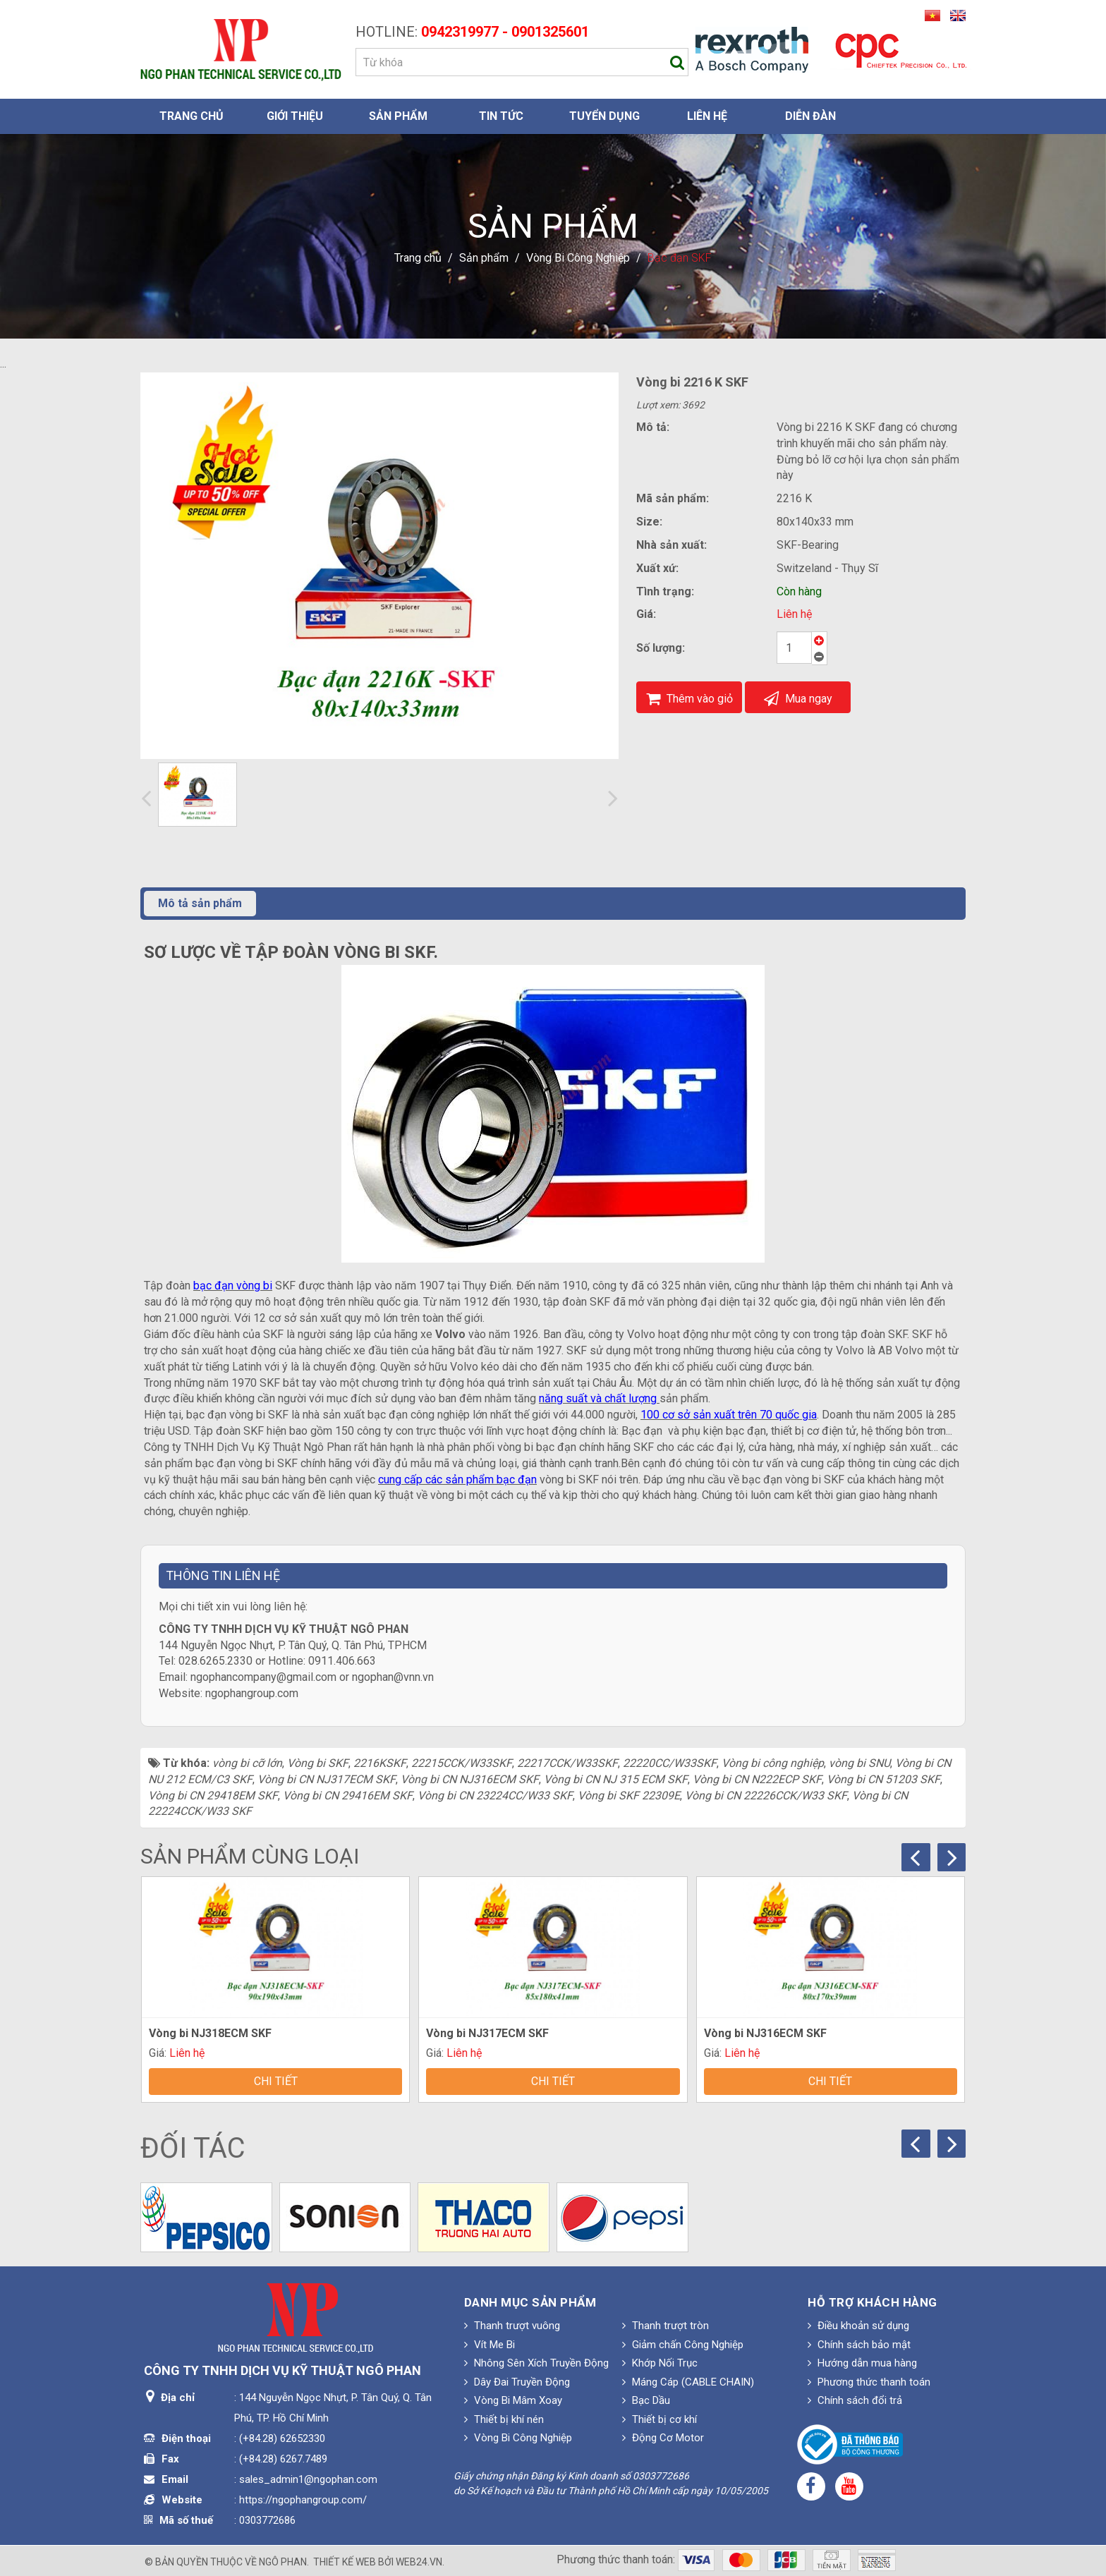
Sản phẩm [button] (398, 116)
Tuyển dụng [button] (604, 116)
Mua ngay (798, 698)
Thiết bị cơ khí (659, 2419)
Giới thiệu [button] (295, 116)
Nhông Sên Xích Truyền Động (536, 2363)
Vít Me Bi (489, 2344)
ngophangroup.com (251, 1693)
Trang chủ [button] (191, 116)
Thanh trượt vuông (512, 2325)
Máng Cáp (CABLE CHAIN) (688, 2382)
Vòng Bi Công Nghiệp (518, 2437)
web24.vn (419, 2562)
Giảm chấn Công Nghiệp (682, 2344)
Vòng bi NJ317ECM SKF (487, 2033)
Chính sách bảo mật (859, 2344)
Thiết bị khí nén (504, 2419)
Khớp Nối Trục (660, 2363)
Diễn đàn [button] (810, 116)
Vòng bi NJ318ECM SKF (210, 2033)
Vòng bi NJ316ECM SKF (765, 2033)
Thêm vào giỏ (689, 698)
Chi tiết (276, 2081)
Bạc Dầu (646, 2400)
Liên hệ (794, 614)
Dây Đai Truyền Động (517, 2382)
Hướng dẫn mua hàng (862, 2363)
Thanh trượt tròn (665, 2325)
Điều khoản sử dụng (858, 2325)
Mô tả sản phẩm (200, 903)
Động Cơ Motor (663, 2437)
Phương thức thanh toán (869, 2382)
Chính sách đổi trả (855, 2400)
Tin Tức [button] (501, 116)
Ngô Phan (283, 2562)
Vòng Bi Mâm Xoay (513, 2400)
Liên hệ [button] (707, 116)
